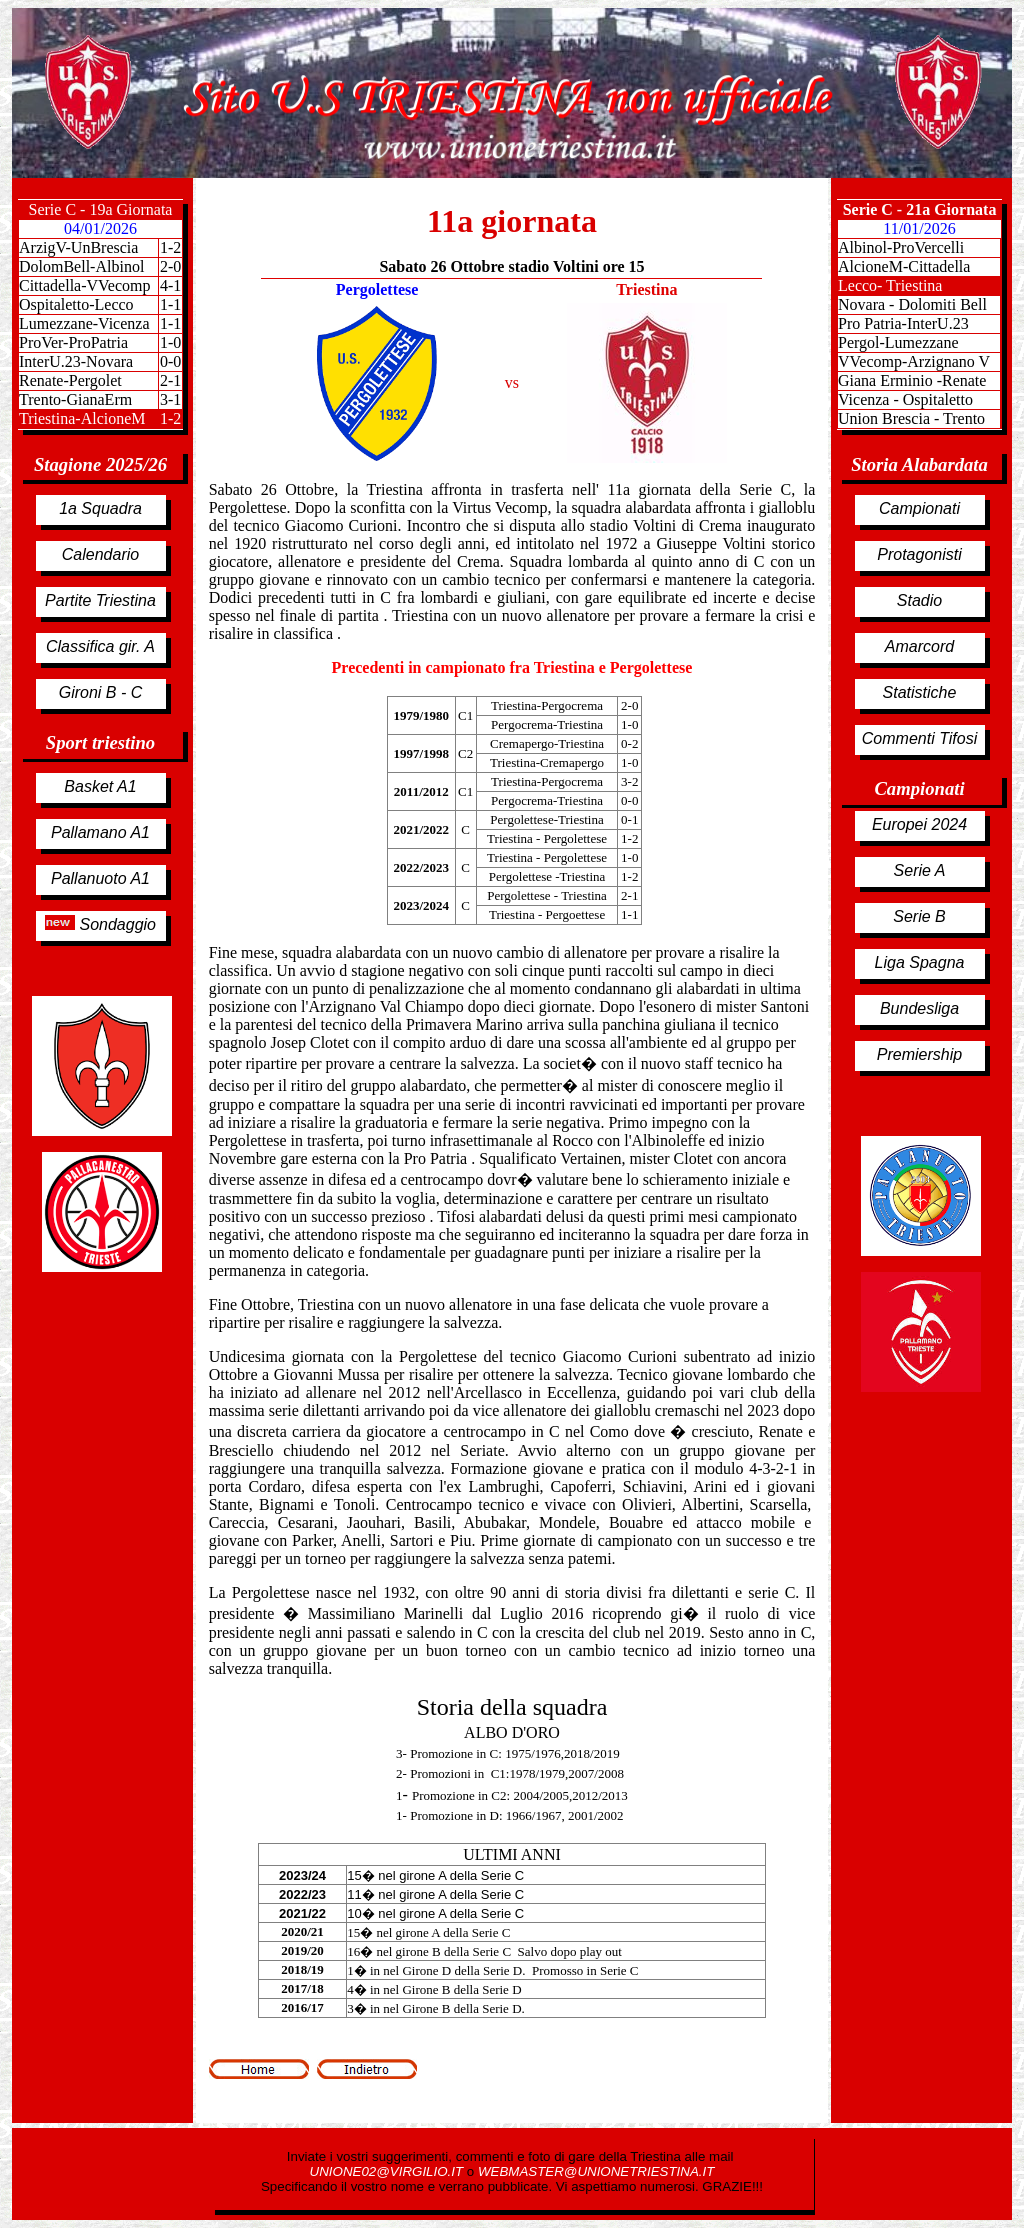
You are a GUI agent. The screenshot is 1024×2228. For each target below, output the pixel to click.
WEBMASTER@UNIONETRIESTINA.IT (596, 2171)
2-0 (170, 266)
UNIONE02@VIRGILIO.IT (388, 2171)
